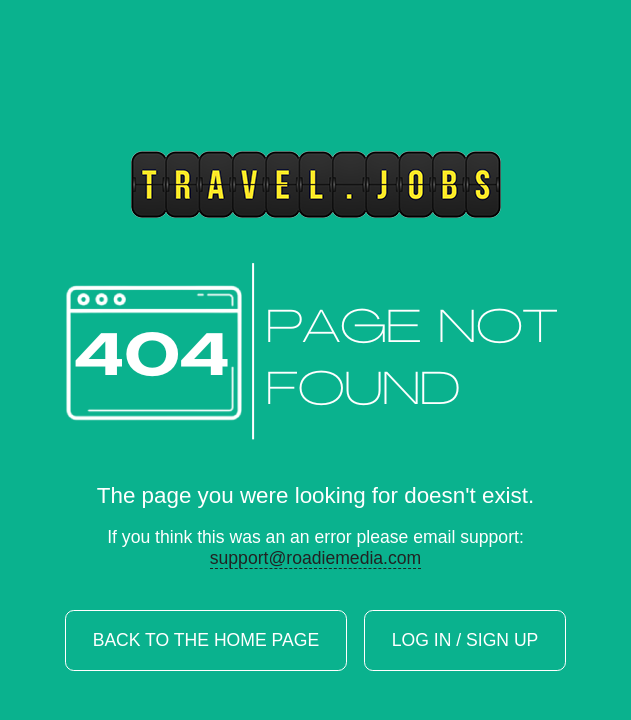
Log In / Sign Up (465, 641)
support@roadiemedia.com (316, 558)
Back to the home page (206, 641)
